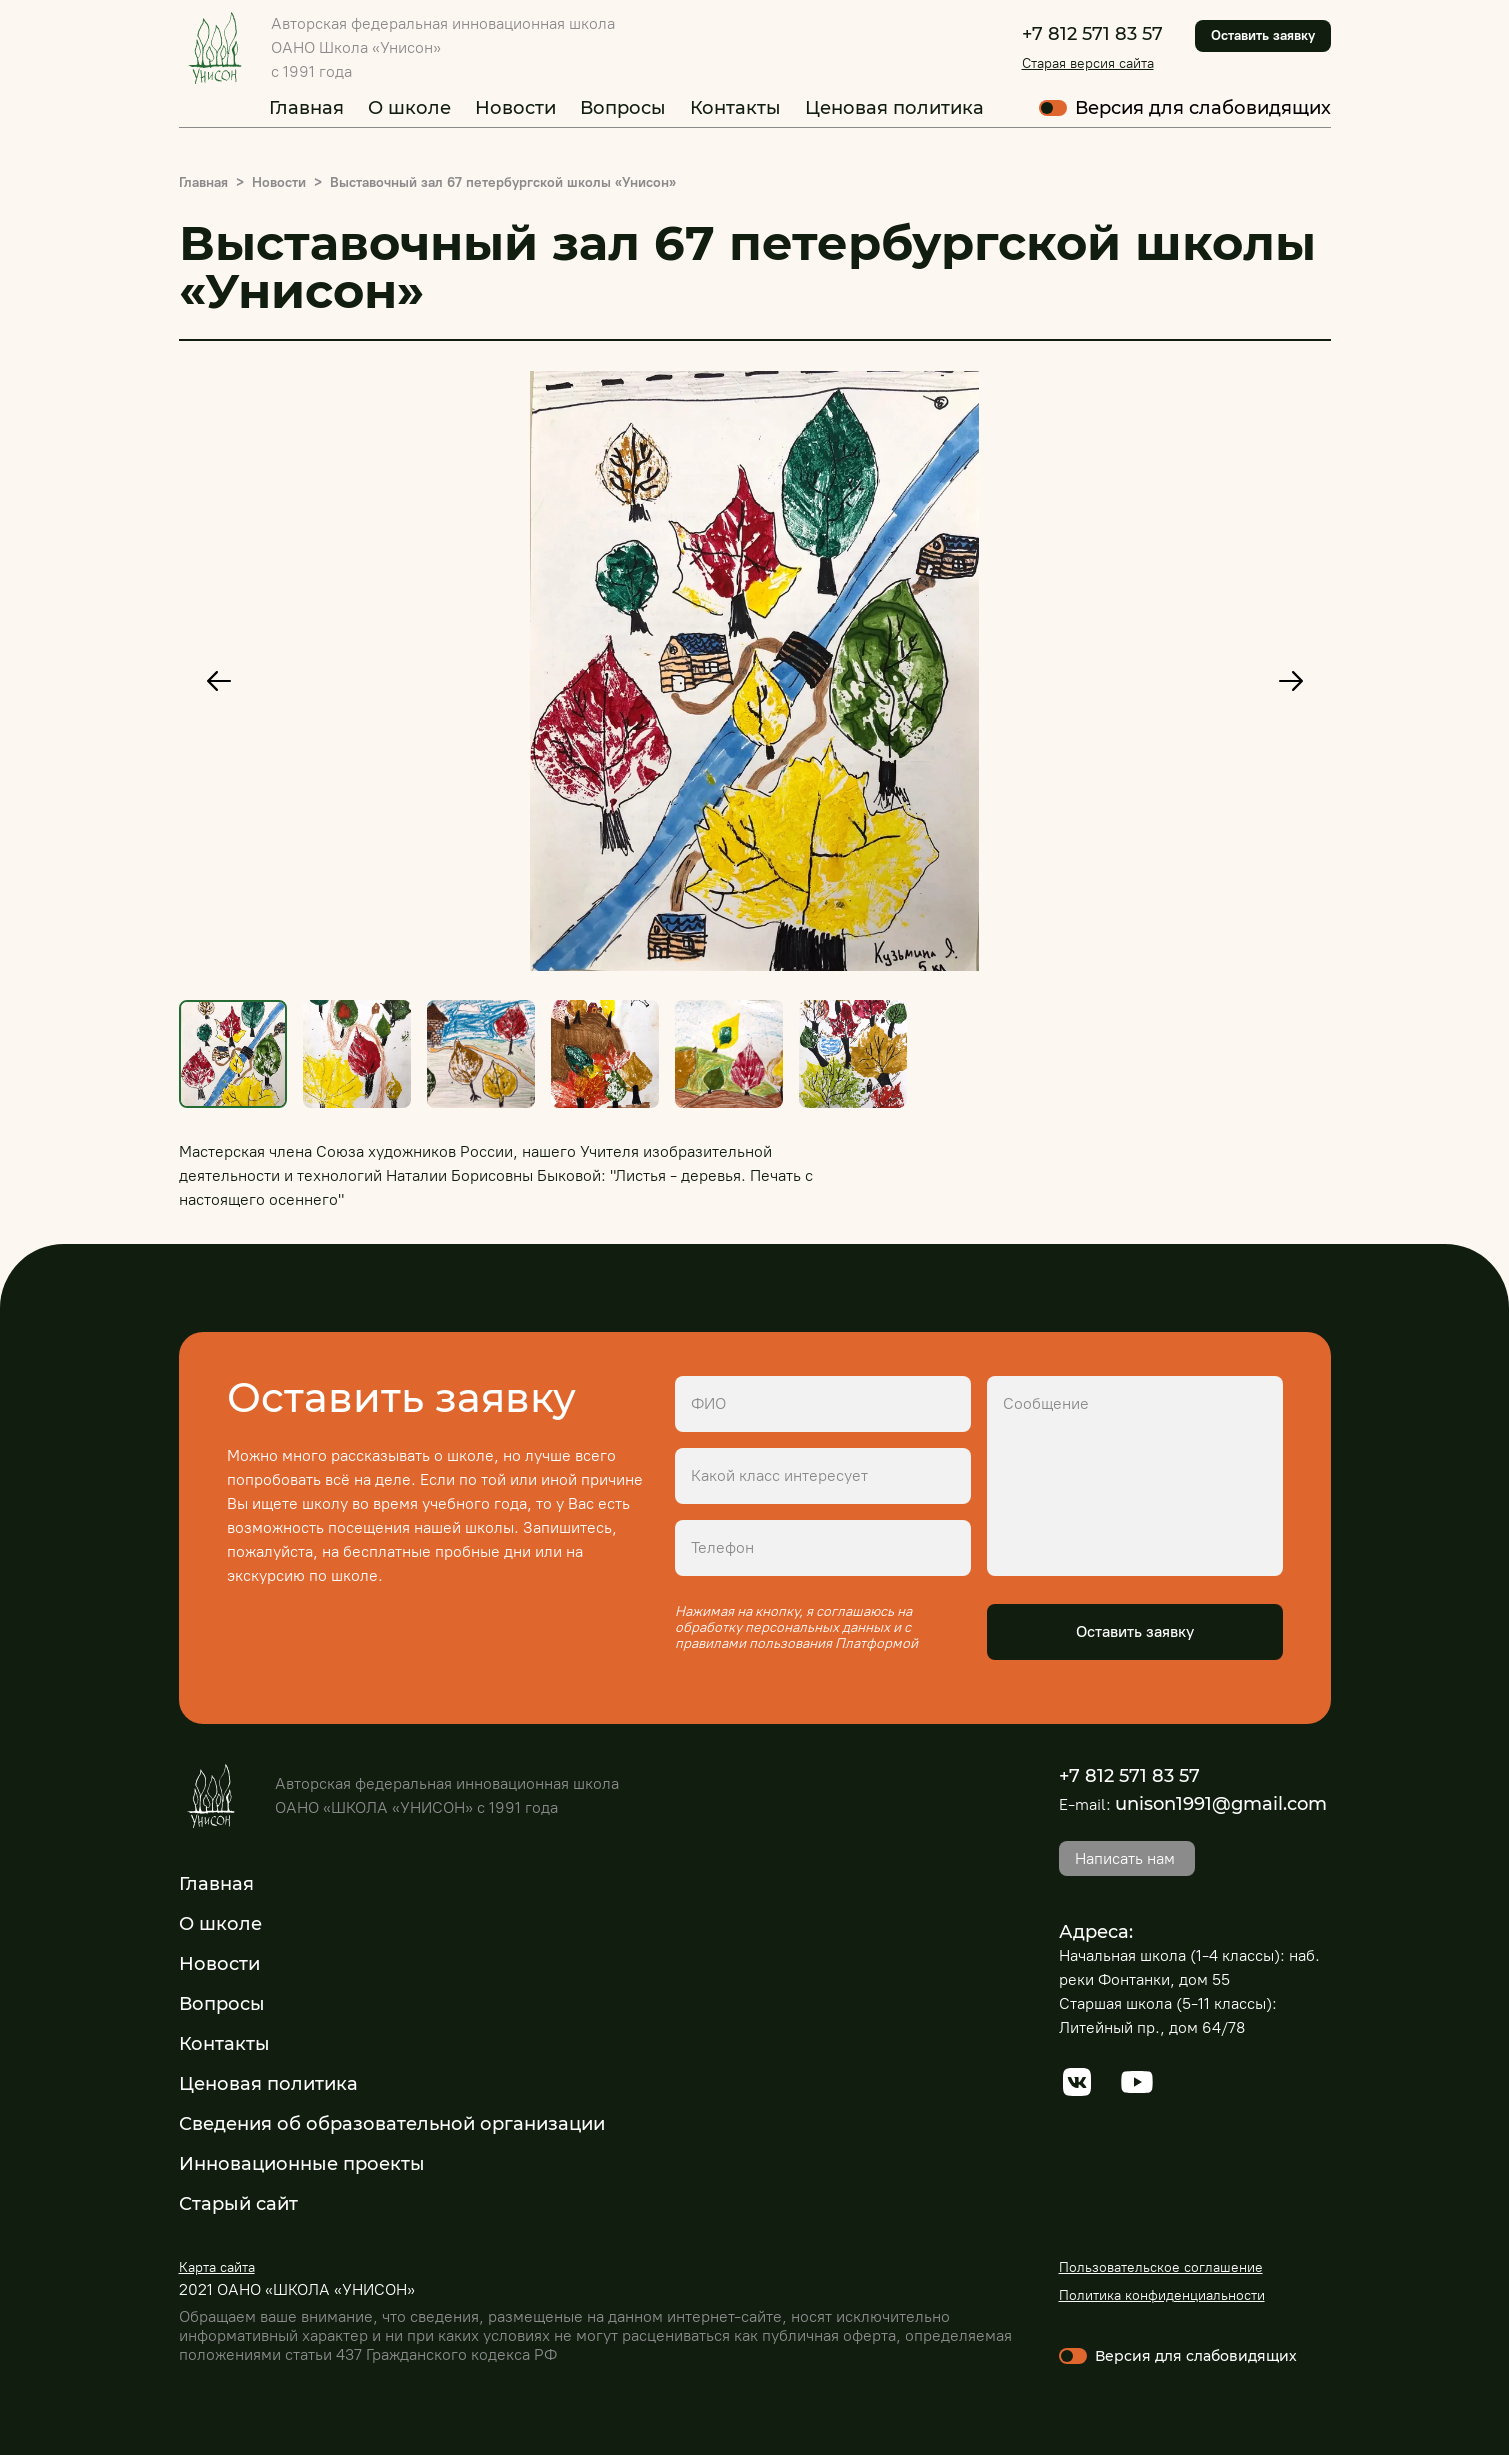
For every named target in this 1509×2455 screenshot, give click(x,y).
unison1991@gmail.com (1221, 1804)
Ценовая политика (894, 108)
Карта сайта (217, 2267)
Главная (306, 108)
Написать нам (1125, 1858)
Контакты (735, 108)
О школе (409, 108)
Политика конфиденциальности (1162, 2295)
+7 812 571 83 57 (1092, 34)
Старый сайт (238, 2204)
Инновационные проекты (302, 2164)
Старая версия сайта (1088, 63)
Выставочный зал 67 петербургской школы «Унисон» (503, 182)
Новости (515, 108)
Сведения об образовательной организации (392, 2124)
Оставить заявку (1263, 35)
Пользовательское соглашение (1161, 2267)
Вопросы (623, 108)
